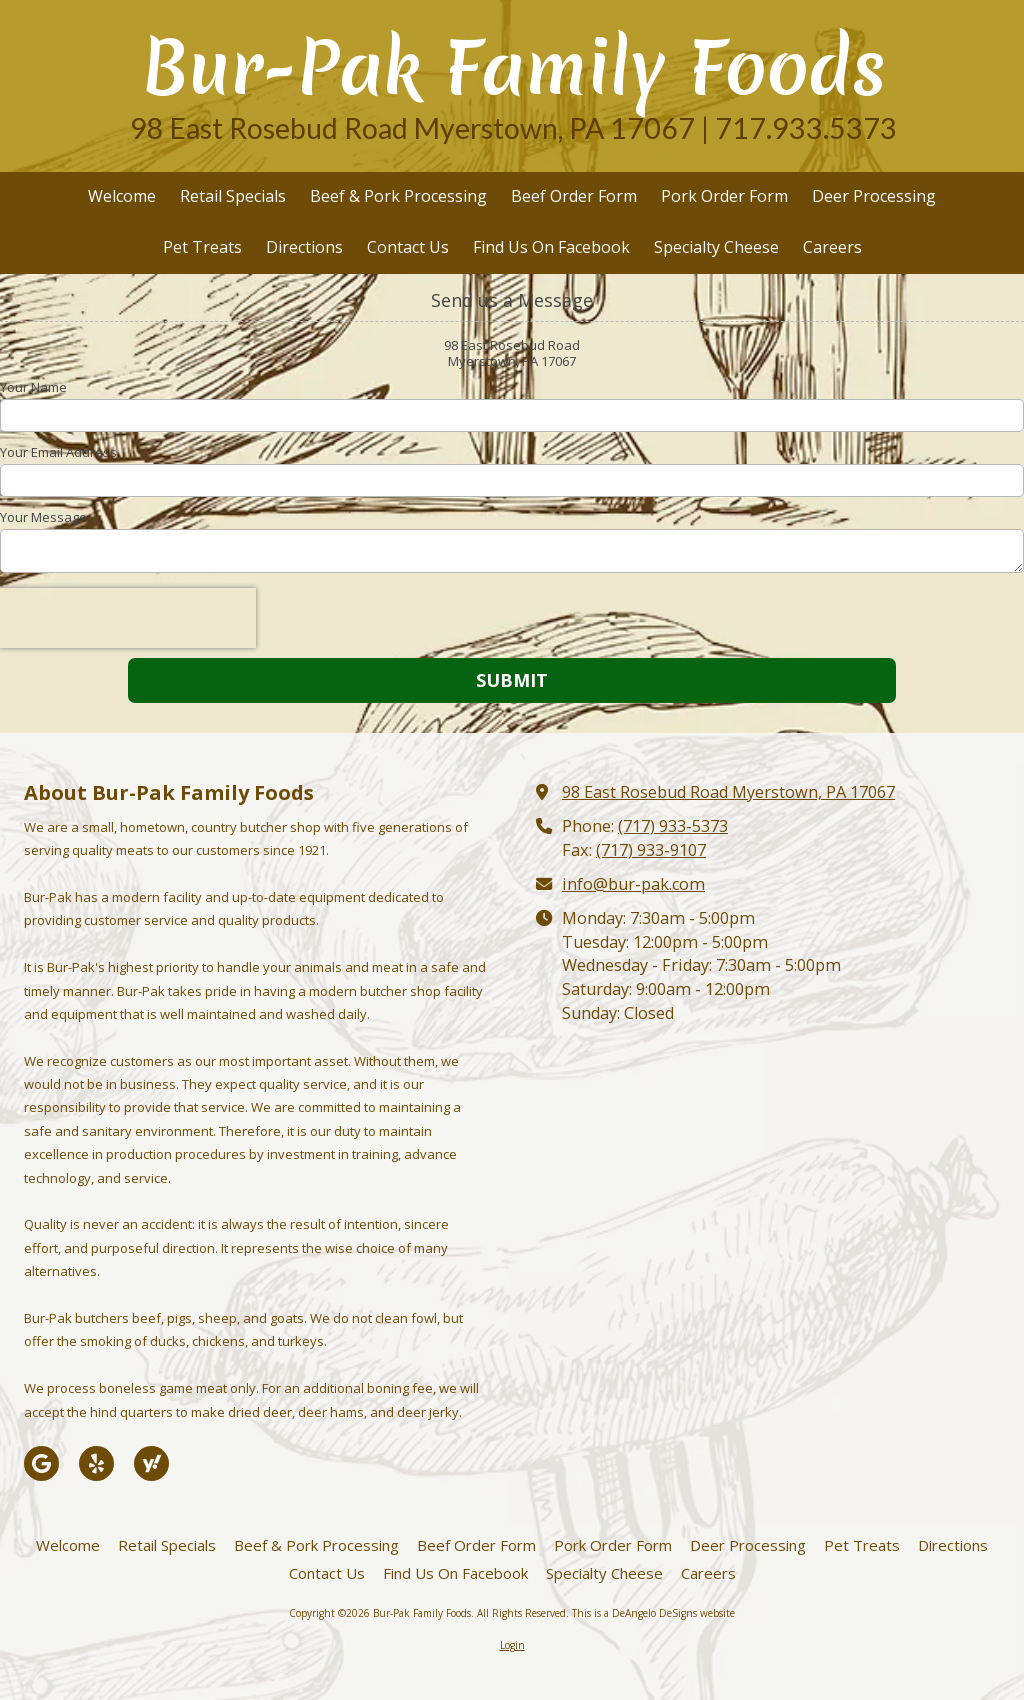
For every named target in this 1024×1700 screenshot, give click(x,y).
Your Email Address (58, 452)
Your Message (43, 517)
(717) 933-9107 (651, 850)
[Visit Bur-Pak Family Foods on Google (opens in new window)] (41, 1463)
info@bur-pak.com (633, 884)
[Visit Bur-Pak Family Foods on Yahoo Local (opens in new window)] (151, 1463)
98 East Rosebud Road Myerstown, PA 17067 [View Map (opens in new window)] (728, 792)
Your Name (33, 387)
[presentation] (128, 618)
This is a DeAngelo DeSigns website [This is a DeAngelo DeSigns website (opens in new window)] (653, 1613)
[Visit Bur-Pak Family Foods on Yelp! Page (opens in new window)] (96, 1463)
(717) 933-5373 (673, 826)
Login (512, 1645)
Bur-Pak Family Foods (513, 68)
